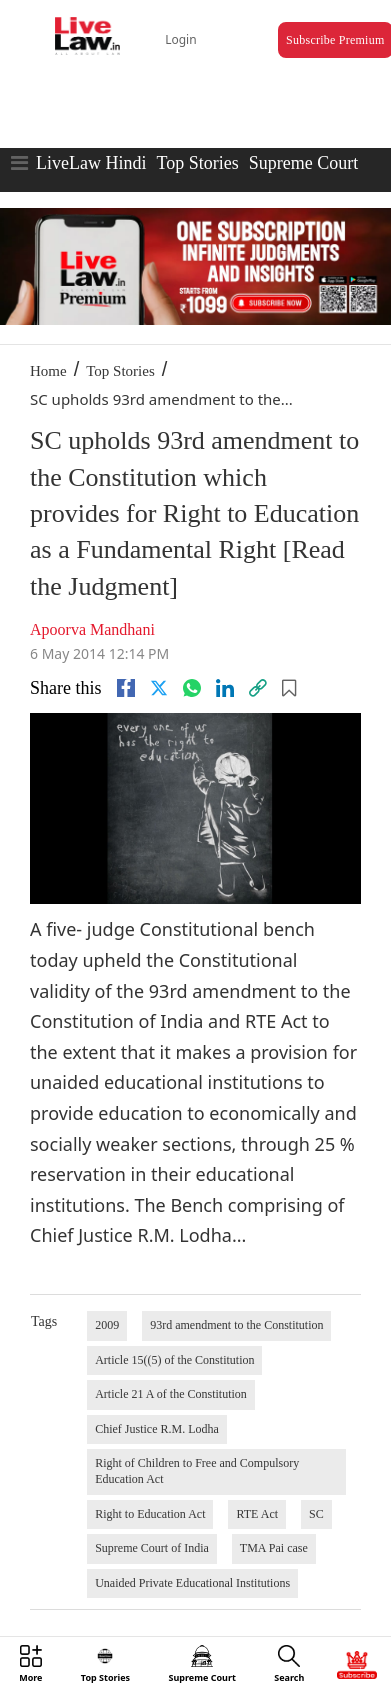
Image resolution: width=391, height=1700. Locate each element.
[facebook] (126, 688)
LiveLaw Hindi (91, 163)
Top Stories (197, 163)
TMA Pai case (274, 1548)
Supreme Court (304, 163)
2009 (107, 1325)
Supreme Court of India (152, 1548)
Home (48, 371)
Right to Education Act (150, 1514)
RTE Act (257, 1514)
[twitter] (159, 688)
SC (316, 1514)
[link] (258, 688)
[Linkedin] (225, 688)
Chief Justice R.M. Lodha (157, 1429)
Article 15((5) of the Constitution (174, 1360)
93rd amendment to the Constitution (236, 1325)
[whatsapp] (192, 688)
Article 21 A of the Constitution (171, 1394)
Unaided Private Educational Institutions (192, 1583)
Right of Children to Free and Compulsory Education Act (197, 1471)
